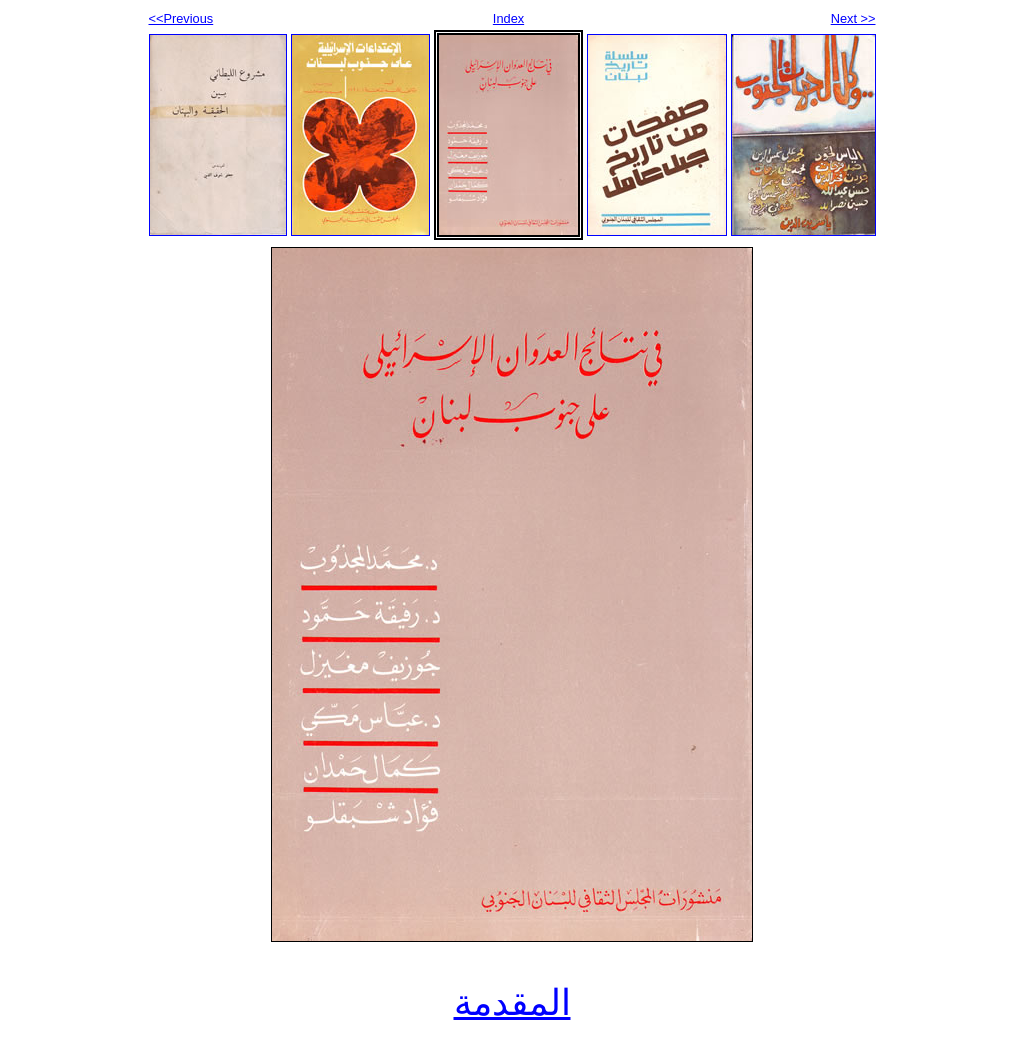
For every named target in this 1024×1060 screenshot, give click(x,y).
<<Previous (181, 18)
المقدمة (512, 1003)
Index (508, 18)
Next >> (853, 18)
